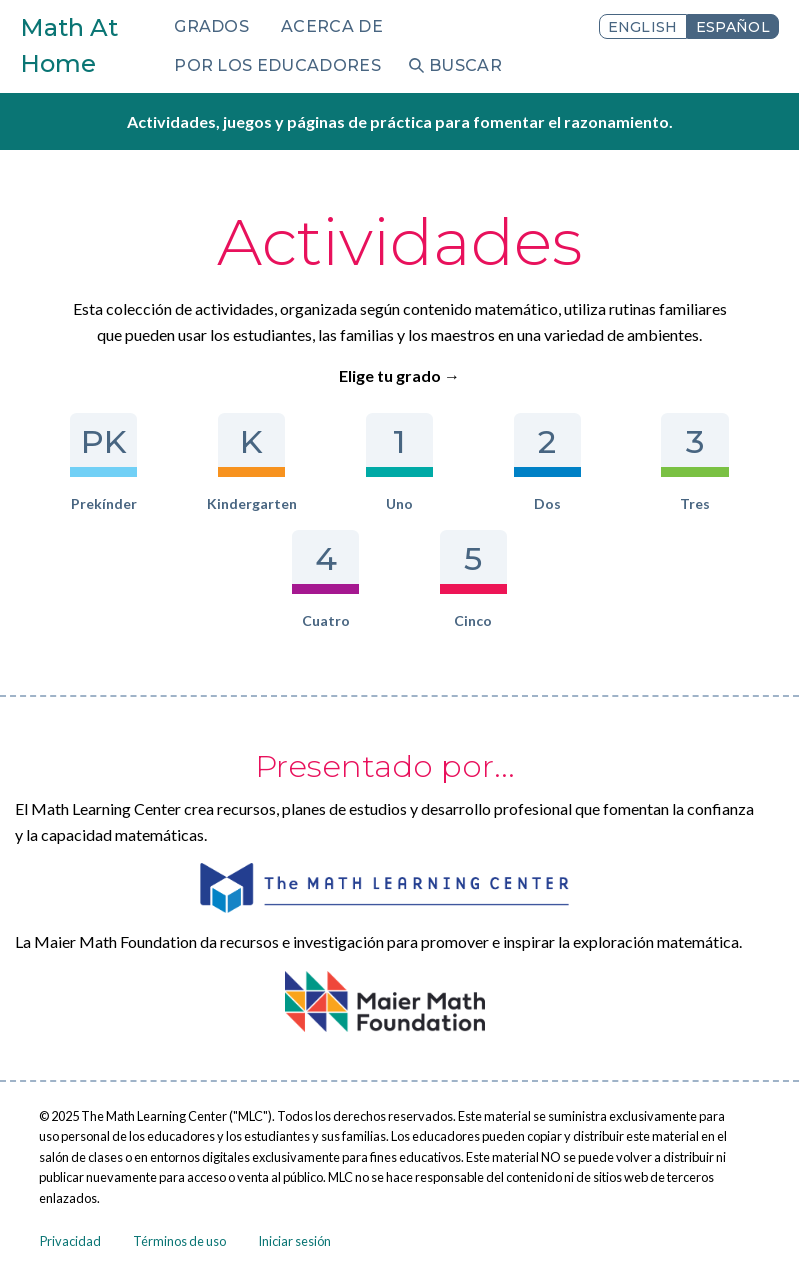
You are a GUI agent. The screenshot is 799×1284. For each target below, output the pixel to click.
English (643, 27)
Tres (694, 462)
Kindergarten (252, 462)
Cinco (473, 579)
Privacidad (70, 1241)
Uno (399, 462)
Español (733, 27)
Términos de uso (179, 1241)
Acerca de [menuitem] (332, 26)
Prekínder (103, 462)
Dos (547, 462)
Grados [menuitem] (211, 26)
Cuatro (325, 579)
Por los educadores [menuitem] (277, 65)
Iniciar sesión (294, 1241)
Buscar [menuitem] (465, 65)
